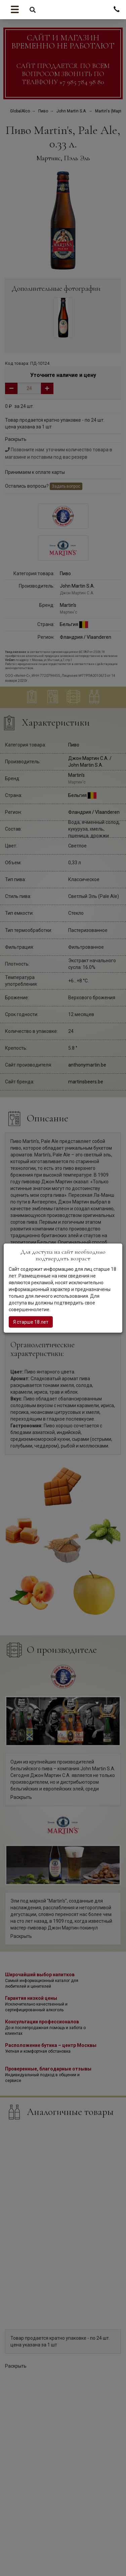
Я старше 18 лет (30, 1321)
